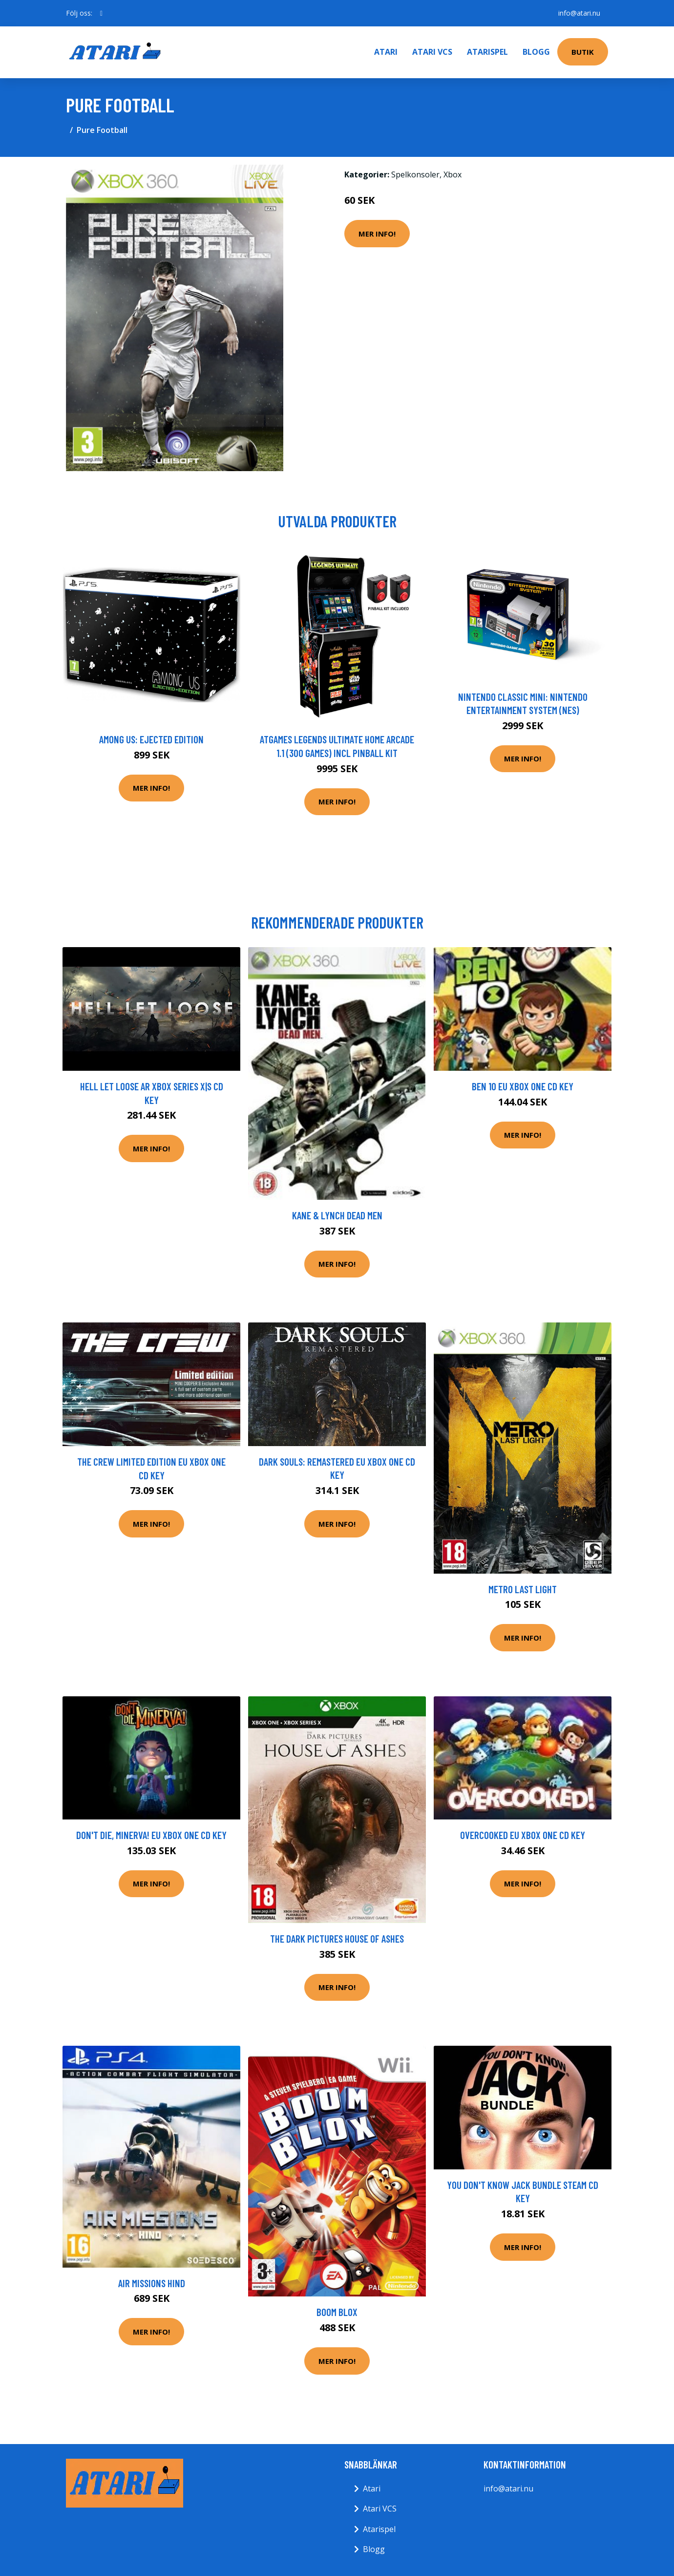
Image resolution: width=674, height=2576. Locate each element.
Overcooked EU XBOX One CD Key (522, 1835)
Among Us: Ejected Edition (151, 739)
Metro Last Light (522, 1589)
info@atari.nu (579, 13)
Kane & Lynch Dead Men (337, 1215)
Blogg (536, 51)
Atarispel (487, 51)
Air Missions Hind (151, 2283)
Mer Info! (377, 233)
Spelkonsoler (415, 174)
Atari (386, 51)
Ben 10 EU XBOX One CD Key (522, 1086)
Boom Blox (337, 2312)
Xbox (452, 174)
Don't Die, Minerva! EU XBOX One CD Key (151, 1835)
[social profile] (101, 13)
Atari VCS (432, 51)
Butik (582, 52)
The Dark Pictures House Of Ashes (337, 1938)
